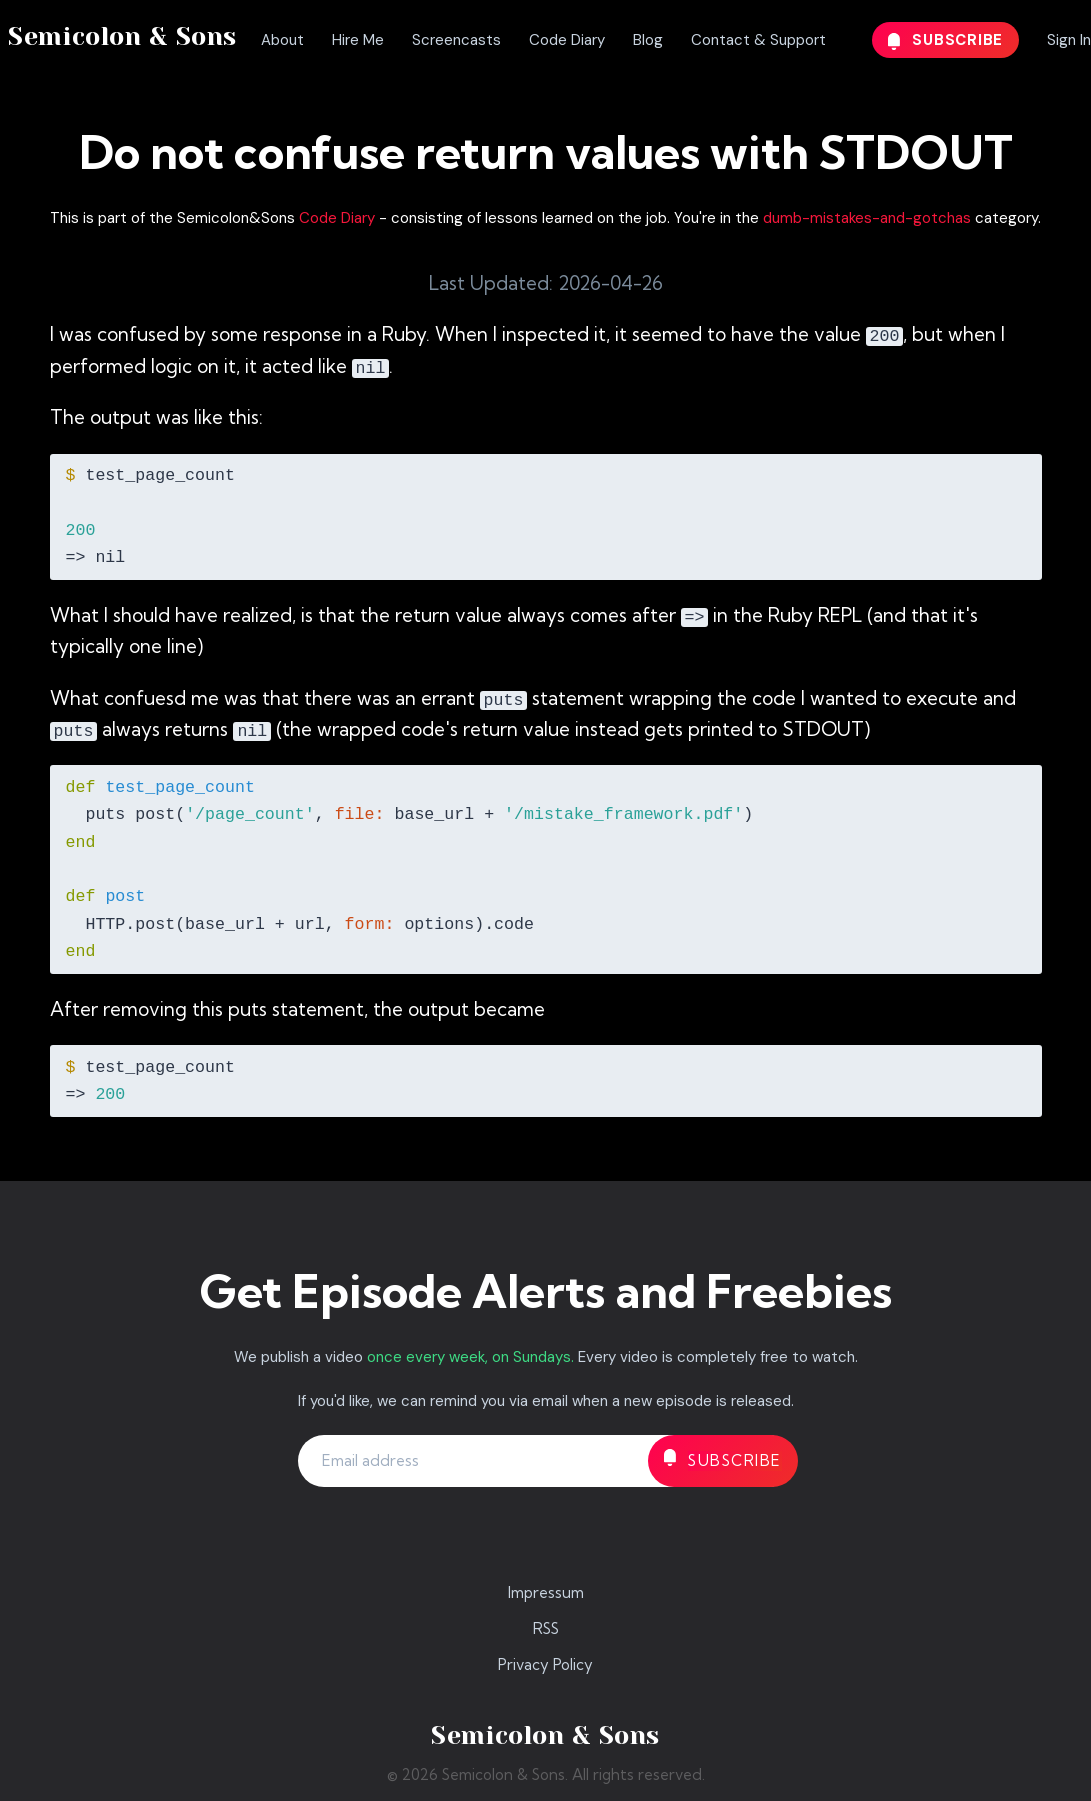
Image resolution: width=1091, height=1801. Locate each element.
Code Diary (567, 40)
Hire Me (358, 40)
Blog (648, 40)
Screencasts (456, 40)
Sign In (1069, 40)
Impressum (546, 1592)
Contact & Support (758, 40)
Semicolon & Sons (122, 36)
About (282, 40)
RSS (546, 1628)
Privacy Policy (545, 1664)
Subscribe (946, 40)
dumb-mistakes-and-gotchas (867, 218)
